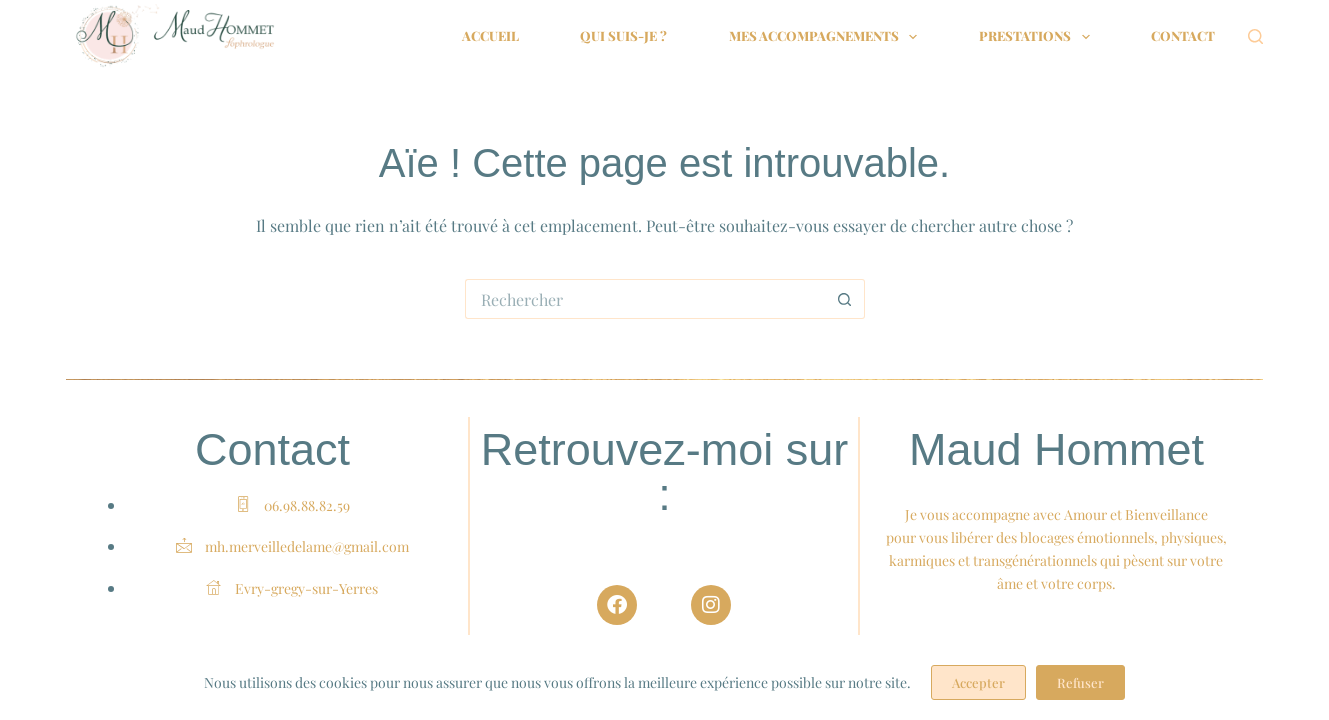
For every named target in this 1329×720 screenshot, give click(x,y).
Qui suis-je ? (623, 35)
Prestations (1038, 37)
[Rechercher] (1255, 36)
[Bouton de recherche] (845, 299)
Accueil (490, 35)
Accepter (978, 682)
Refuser (1080, 682)
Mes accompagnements (827, 37)
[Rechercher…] (645, 299)
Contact (1183, 35)
